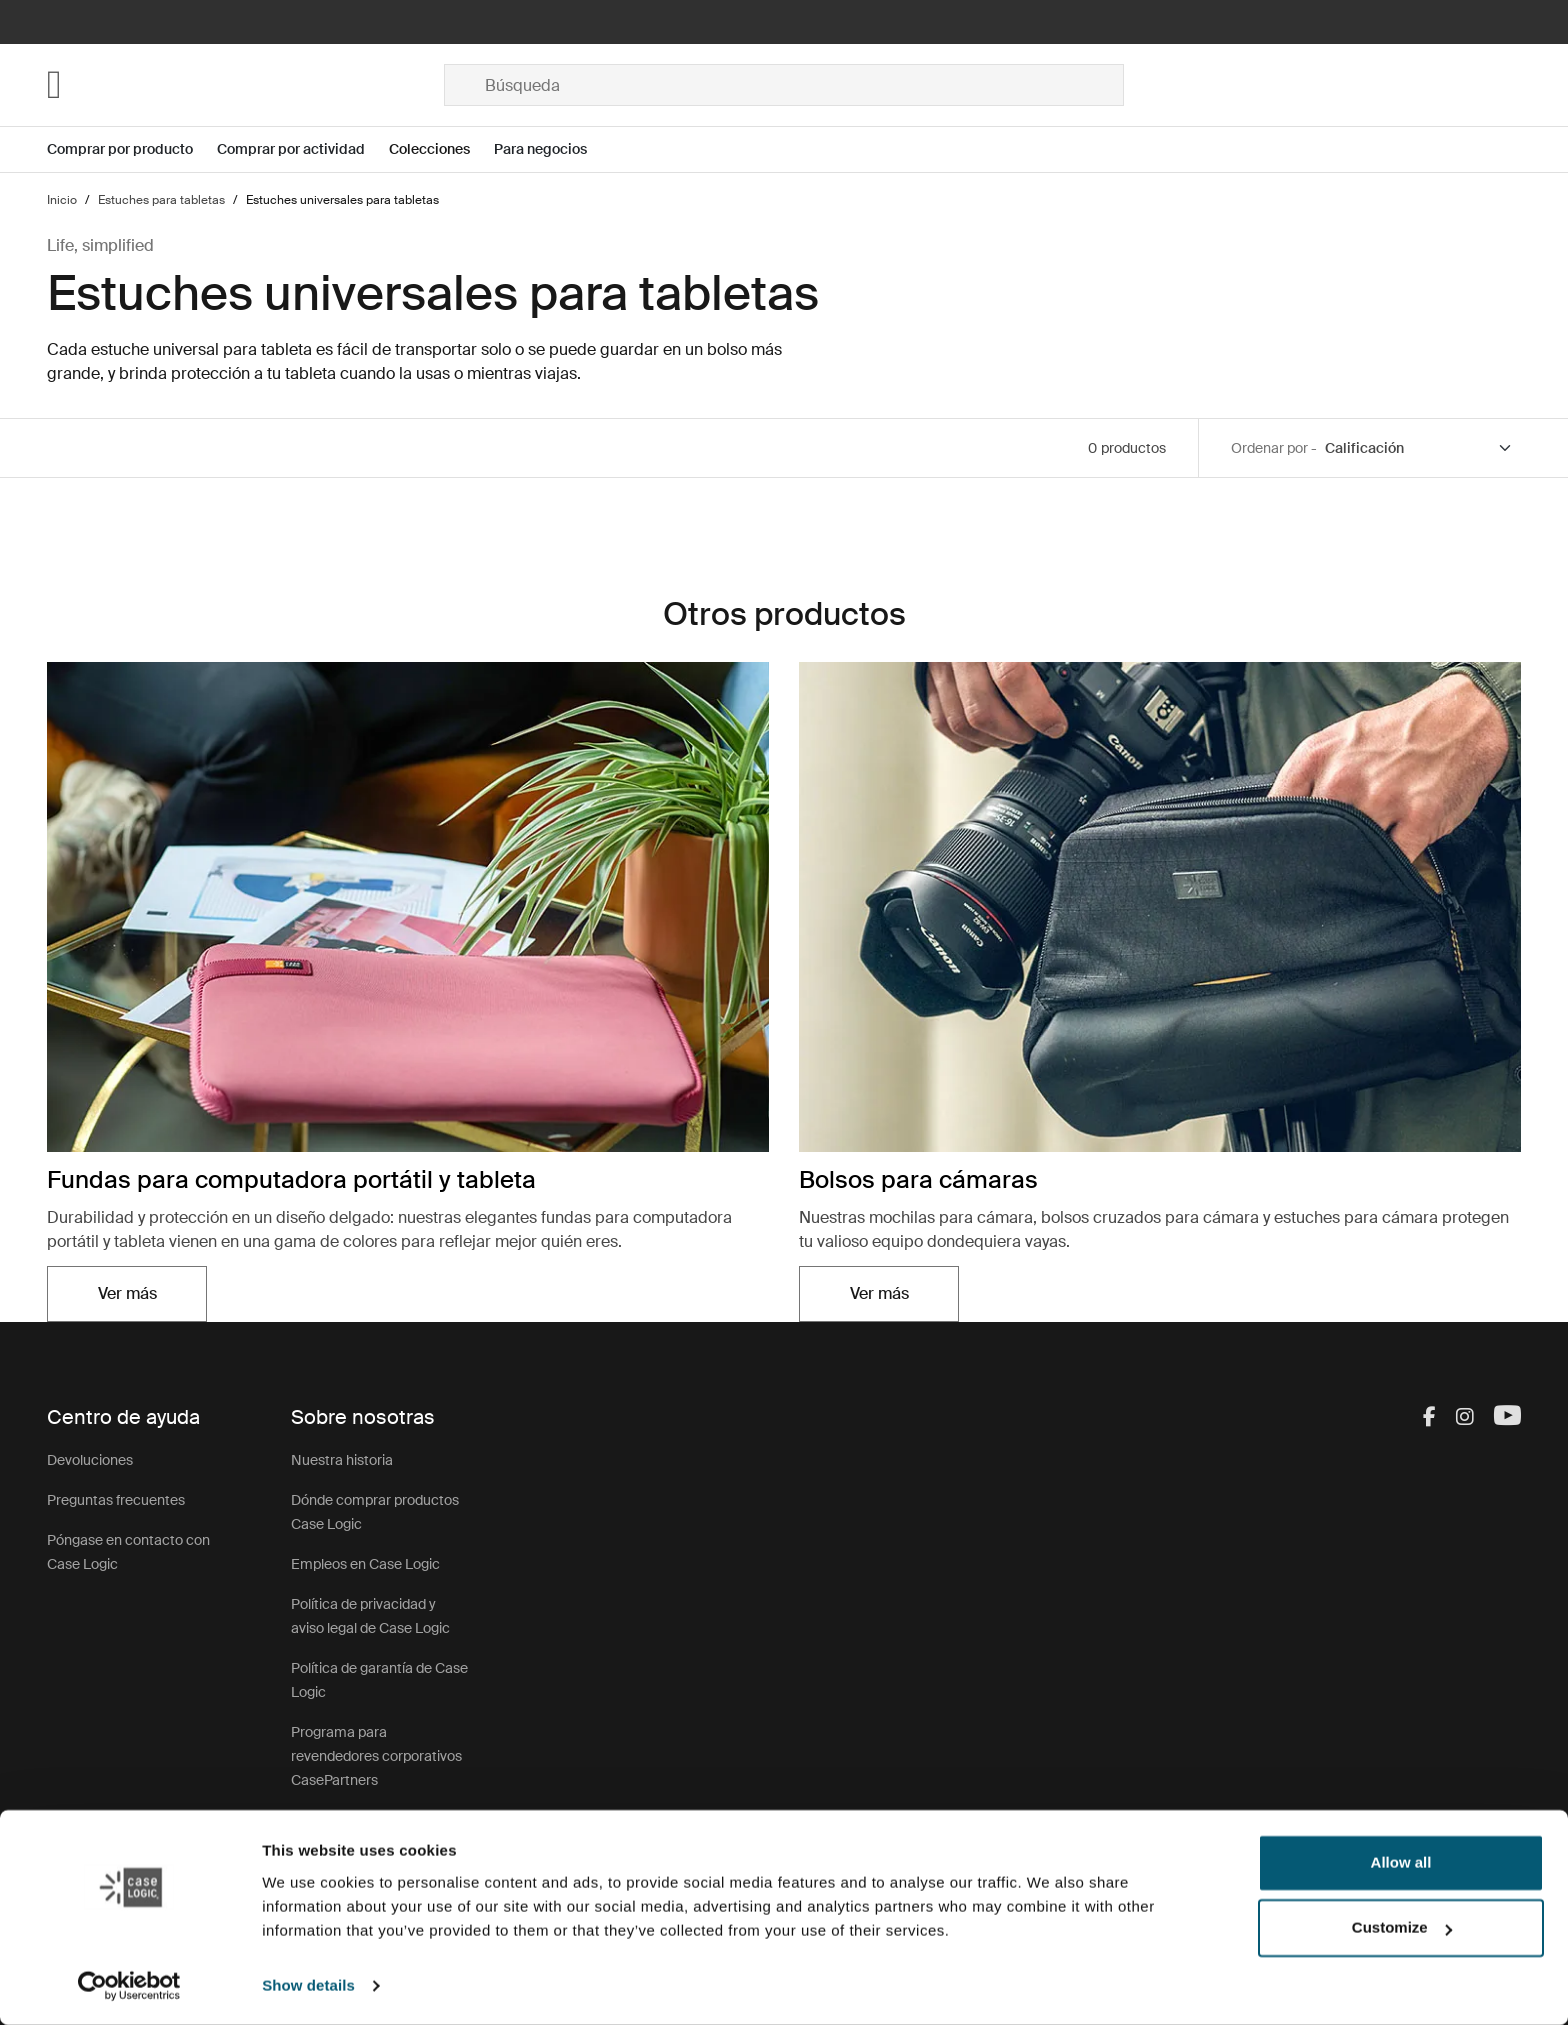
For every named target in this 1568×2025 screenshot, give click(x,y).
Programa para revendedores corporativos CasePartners (376, 1756)
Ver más (127, 1293)
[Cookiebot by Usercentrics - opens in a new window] (129, 1986)
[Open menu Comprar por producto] (132, 149)
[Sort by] (1419, 448)
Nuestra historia (342, 1460)
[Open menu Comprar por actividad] (303, 149)
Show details (308, 1985)
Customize (1402, 1927)
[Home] (245, 85)
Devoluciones (90, 1460)
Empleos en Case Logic (365, 1564)
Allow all (1401, 1862)
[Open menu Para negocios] (552, 149)
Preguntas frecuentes (116, 1500)
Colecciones (429, 149)
